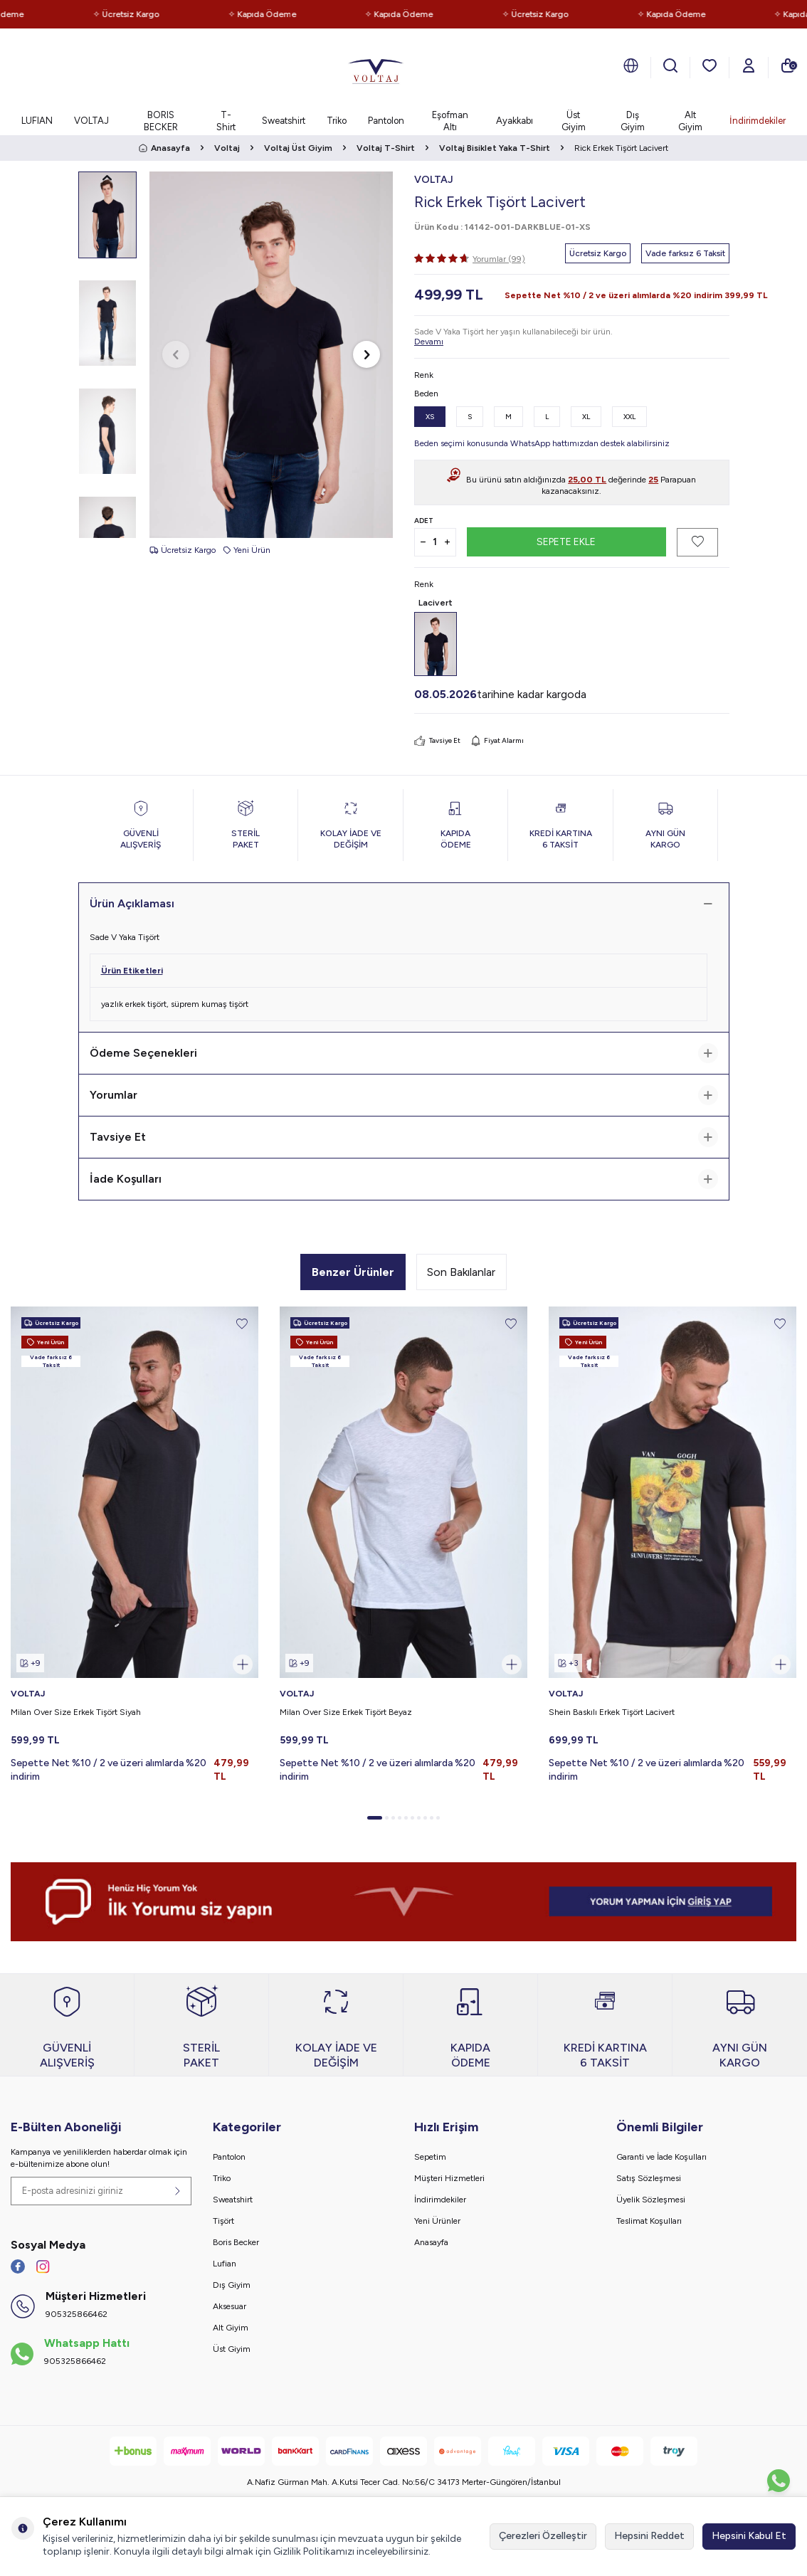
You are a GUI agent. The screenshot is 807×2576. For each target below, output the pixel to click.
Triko (337, 120)
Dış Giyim (633, 121)
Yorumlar (404, 1095)
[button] (175, 354)
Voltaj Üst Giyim (298, 148)
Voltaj (227, 148)
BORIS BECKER (161, 121)
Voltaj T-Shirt (386, 148)
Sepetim (430, 2157)
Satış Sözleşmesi (648, 2178)
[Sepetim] (787, 65)
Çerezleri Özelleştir (543, 2536)
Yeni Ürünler (437, 2221)
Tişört (223, 2221)
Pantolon (386, 120)
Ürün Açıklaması (404, 904)
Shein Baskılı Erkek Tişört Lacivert (612, 1712)
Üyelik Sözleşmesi (650, 2200)
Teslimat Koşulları (649, 2221)
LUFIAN (37, 120)
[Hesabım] (748, 65)
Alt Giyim (690, 121)
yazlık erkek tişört (134, 1004)
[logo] (375, 67)
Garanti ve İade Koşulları (661, 2157)
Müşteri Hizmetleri (449, 2178)
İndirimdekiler (757, 120)
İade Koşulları (404, 1179)
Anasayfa (164, 148)
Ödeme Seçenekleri (404, 1053)
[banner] (403, 1901)
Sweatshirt (283, 120)
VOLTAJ (91, 120)
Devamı (428, 342)
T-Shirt (226, 121)
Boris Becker (236, 2242)
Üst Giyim (573, 121)
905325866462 (76, 2314)
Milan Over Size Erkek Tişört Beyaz (346, 1712)
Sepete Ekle (566, 541)
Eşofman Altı (450, 121)
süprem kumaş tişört (209, 1004)
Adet (423, 520)
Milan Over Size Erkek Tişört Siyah (76, 1712)
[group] (271, 354)
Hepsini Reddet (649, 2536)
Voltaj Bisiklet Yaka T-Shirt (494, 148)
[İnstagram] (43, 2266)
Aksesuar (229, 2306)
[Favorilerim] (709, 65)
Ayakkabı (514, 120)
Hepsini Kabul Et (749, 2536)
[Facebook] (18, 2266)
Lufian (224, 2264)
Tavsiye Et (437, 741)
